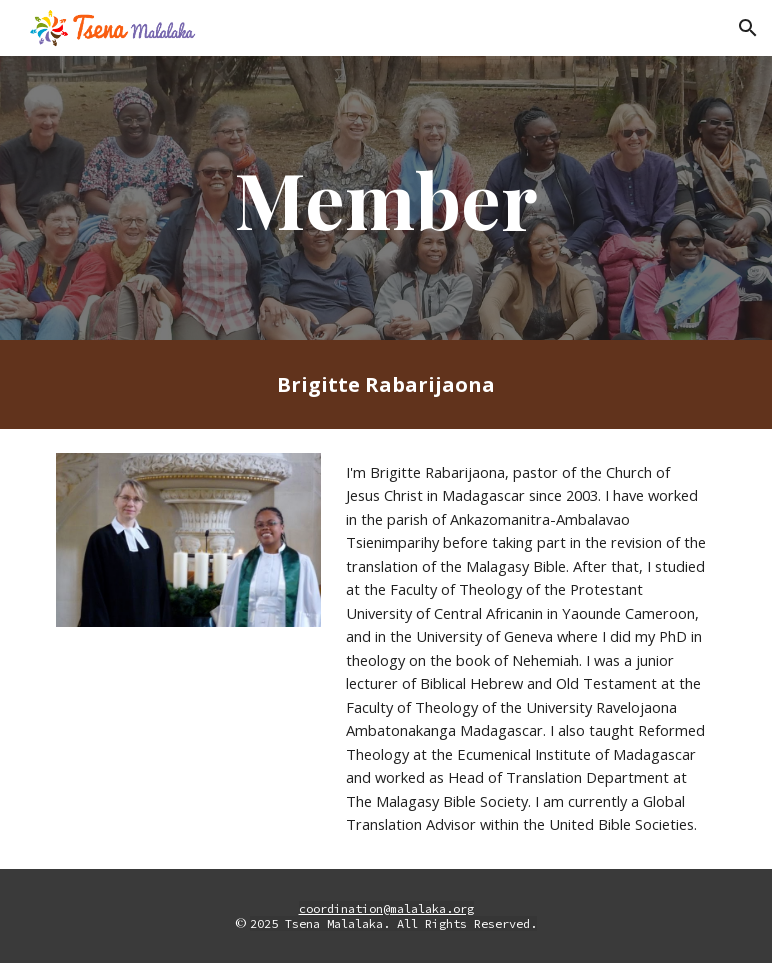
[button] (748, 28)
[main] (386, 198)
